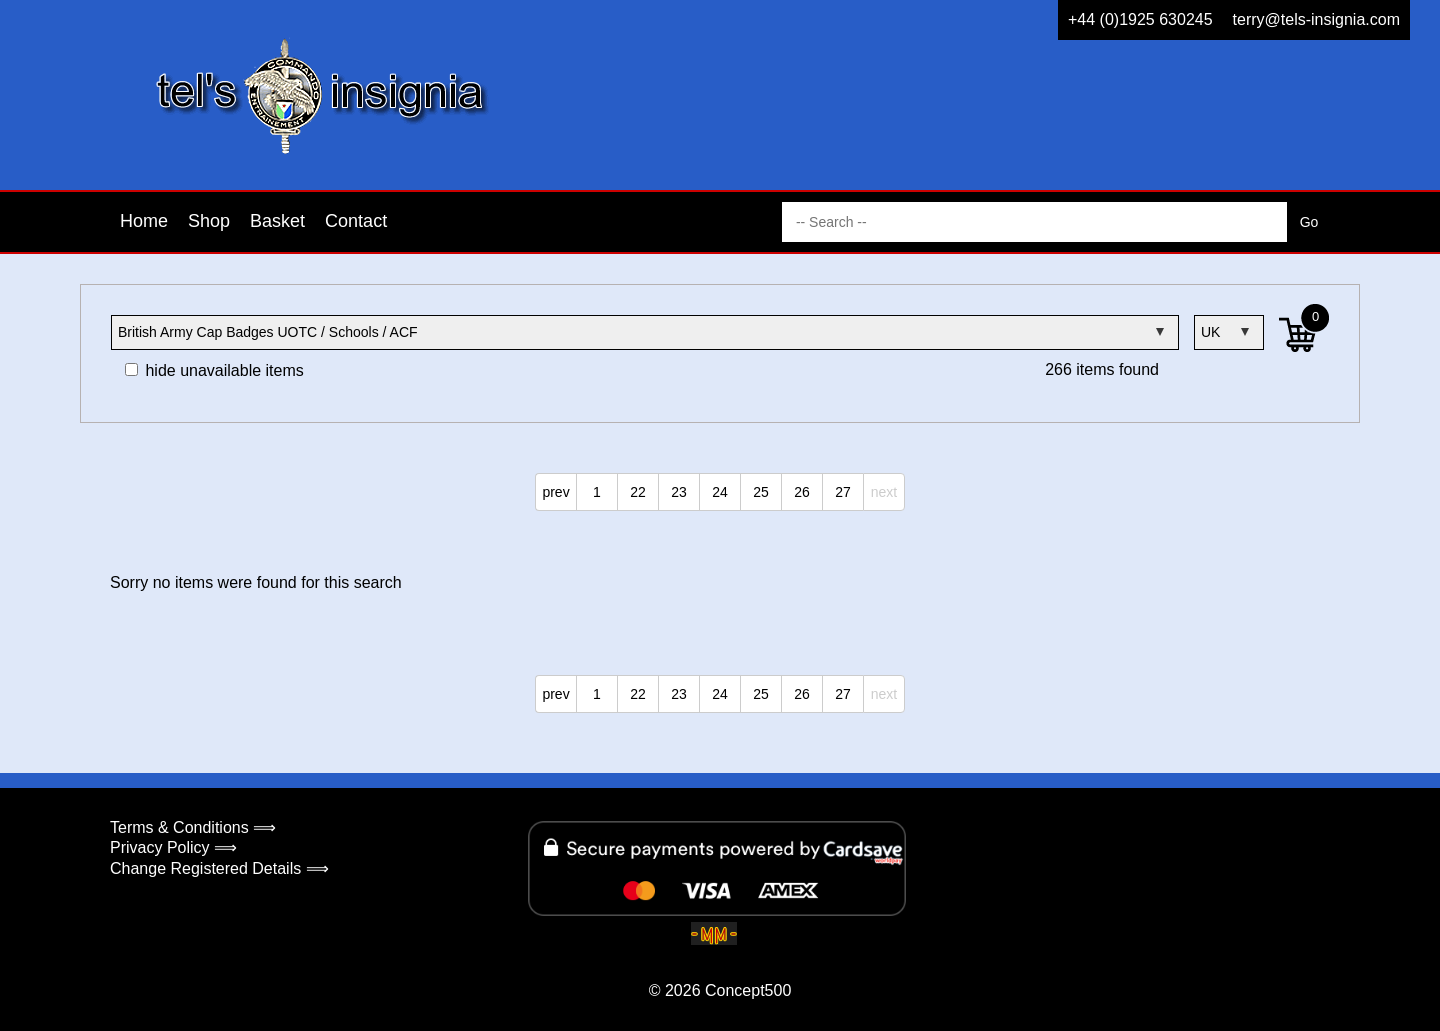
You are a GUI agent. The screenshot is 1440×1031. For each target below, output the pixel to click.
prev (555, 492)
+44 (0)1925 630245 (1140, 19)
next (884, 492)
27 (843, 492)
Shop (209, 221)
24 (720, 492)
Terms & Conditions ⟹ (193, 827)
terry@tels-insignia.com (1316, 19)
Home (144, 221)
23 (679, 492)
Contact (356, 221)
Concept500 (748, 990)
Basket (277, 221)
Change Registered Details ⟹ (219, 868)
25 (761, 492)
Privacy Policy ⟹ (173, 847)
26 (802, 492)
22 (638, 492)
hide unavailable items (214, 370)
